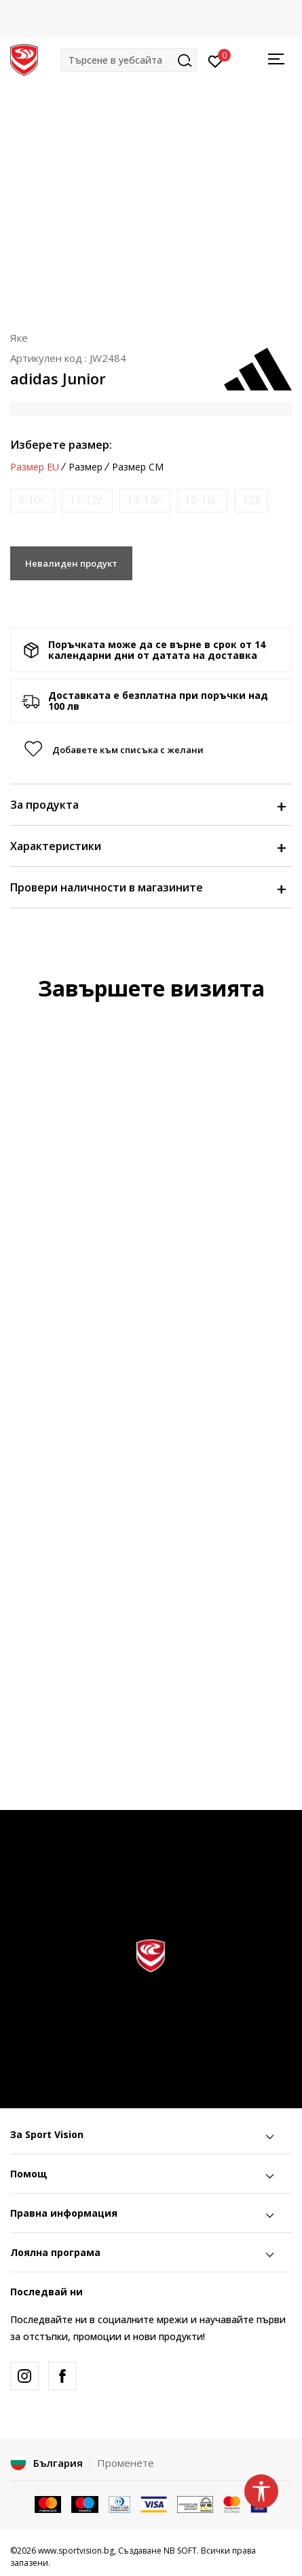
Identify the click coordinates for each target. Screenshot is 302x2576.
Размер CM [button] (138, 467)
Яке (19, 337)
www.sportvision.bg (76, 2550)
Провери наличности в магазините (147, 887)
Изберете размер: (61, 445)
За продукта (147, 804)
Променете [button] (125, 2463)
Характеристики (147, 846)
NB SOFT (180, 2550)
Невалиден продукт (71, 563)
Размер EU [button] (34, 467)
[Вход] (215, 60)
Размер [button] (85, 467)
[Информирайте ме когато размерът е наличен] (32, 500)
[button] (129, 60)
